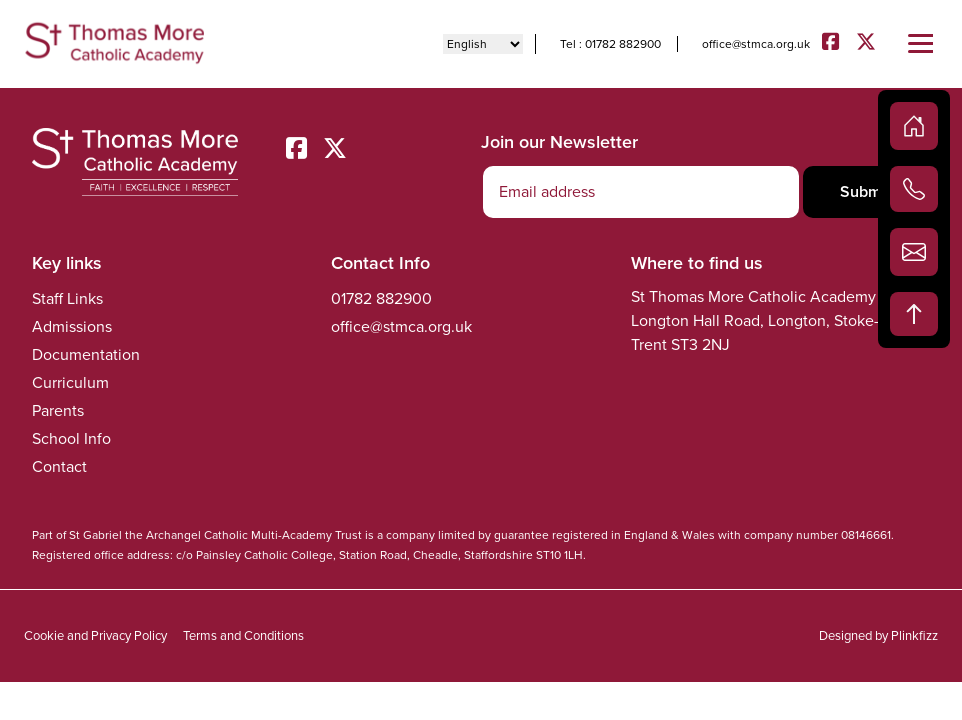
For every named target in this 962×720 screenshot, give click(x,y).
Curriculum (70, 382)
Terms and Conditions (243, 635)
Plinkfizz (914, 635)
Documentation (86, 354)
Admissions (72, 326)
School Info (71, 438)
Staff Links (67, 298)
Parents (58, 410)
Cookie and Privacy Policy (95, 635)
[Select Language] (483, 44)
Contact (59, 466)
